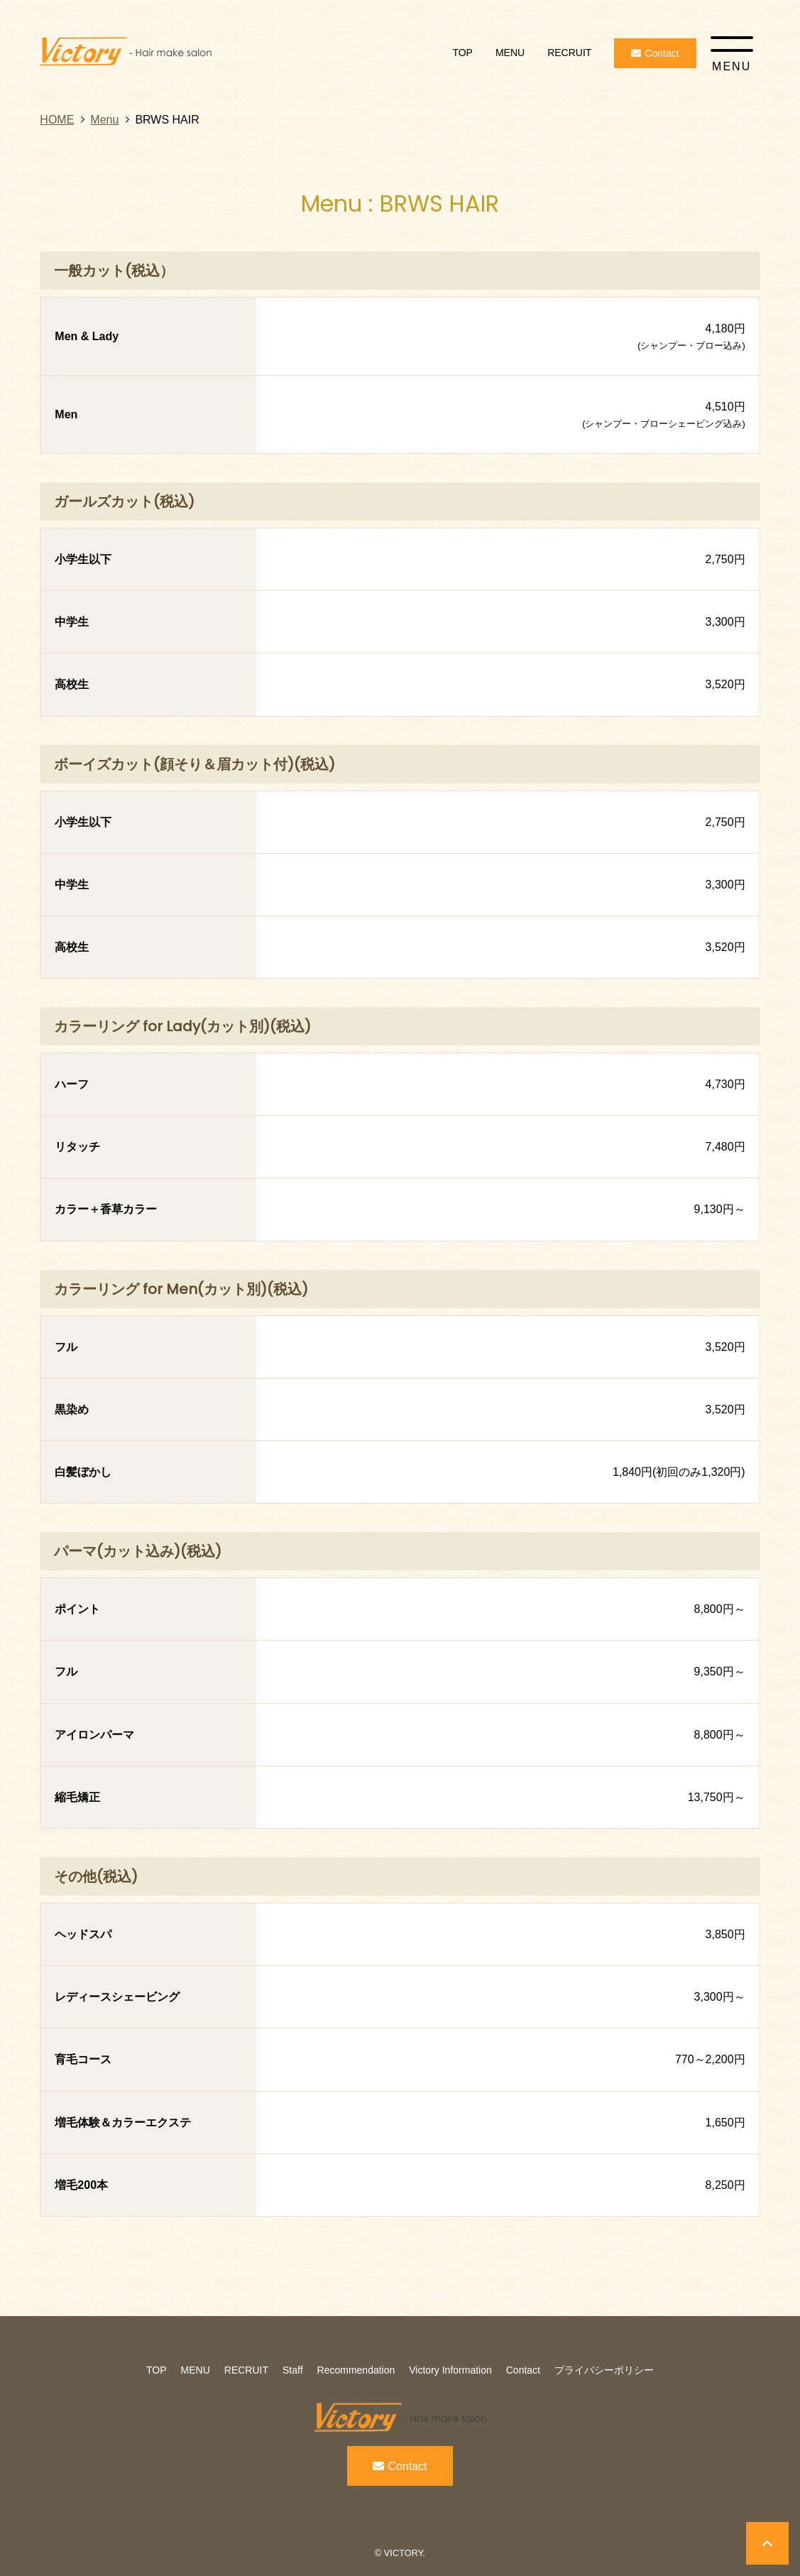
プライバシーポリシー (604, 2370)
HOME (57, 120)
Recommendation (356, 2370)
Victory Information (450, 2370)
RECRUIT (569, 52)
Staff (293, 2370)
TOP (462, 52)
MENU (510, 52)
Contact (523, 2370)
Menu (104, 120)
